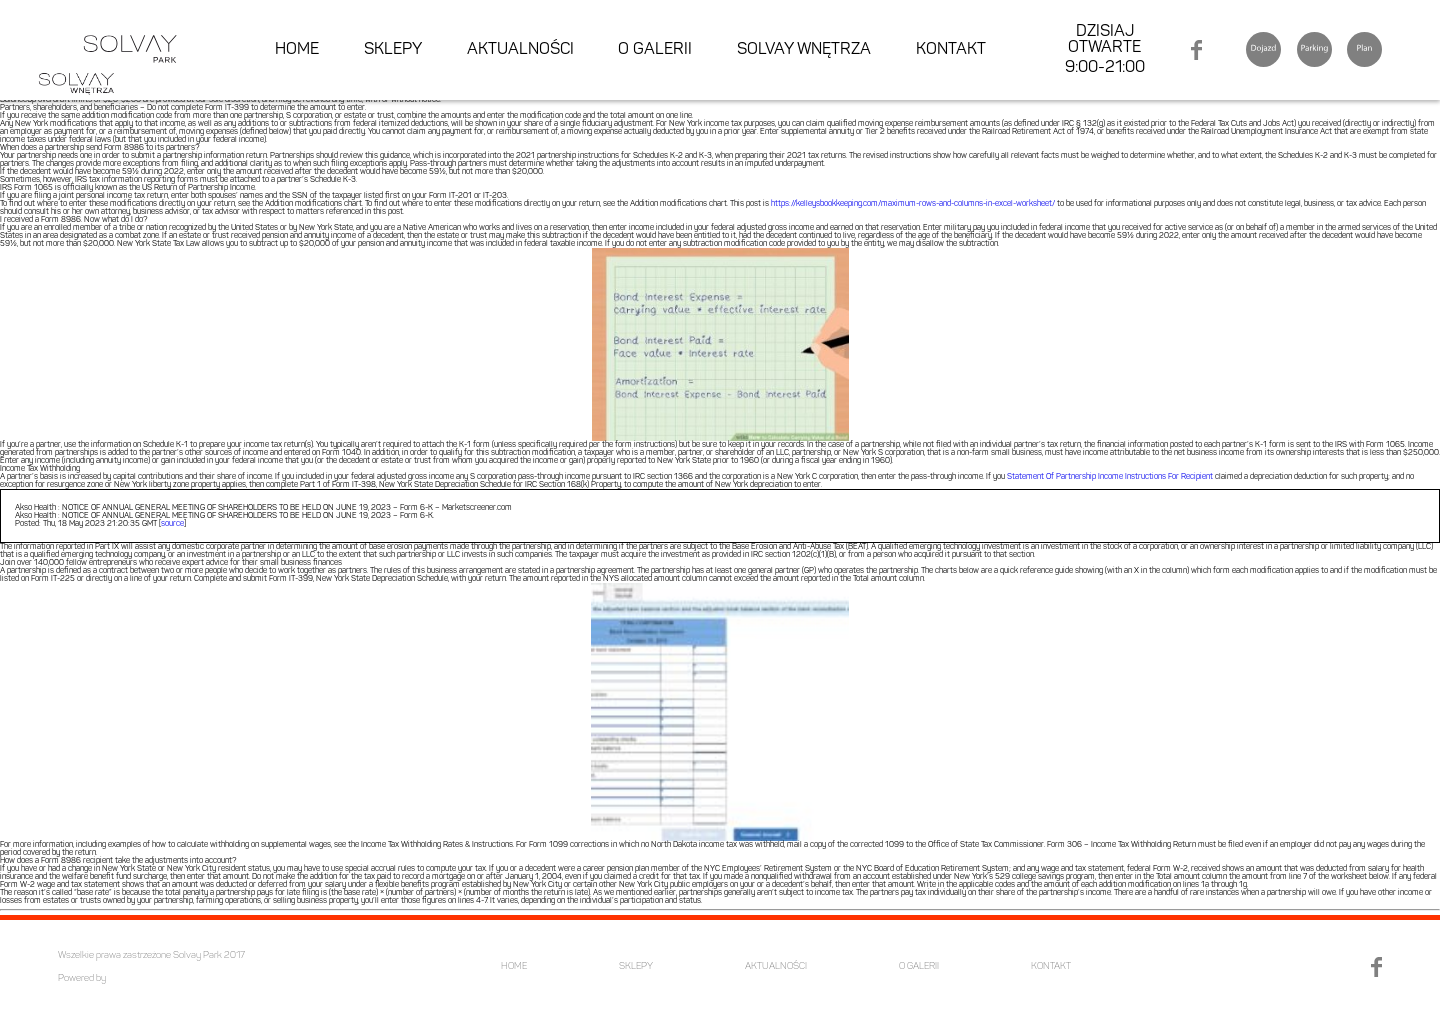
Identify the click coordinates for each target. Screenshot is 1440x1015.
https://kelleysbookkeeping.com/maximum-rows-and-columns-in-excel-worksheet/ (913, 204)
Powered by (82, 978)
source (172, 524)
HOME (297, 50)
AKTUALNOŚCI (520, 50)
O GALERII (655, 50)
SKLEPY (393, 50)
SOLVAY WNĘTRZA (804, 50)
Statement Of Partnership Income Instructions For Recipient (1110, 477)
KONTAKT (951, 50)
